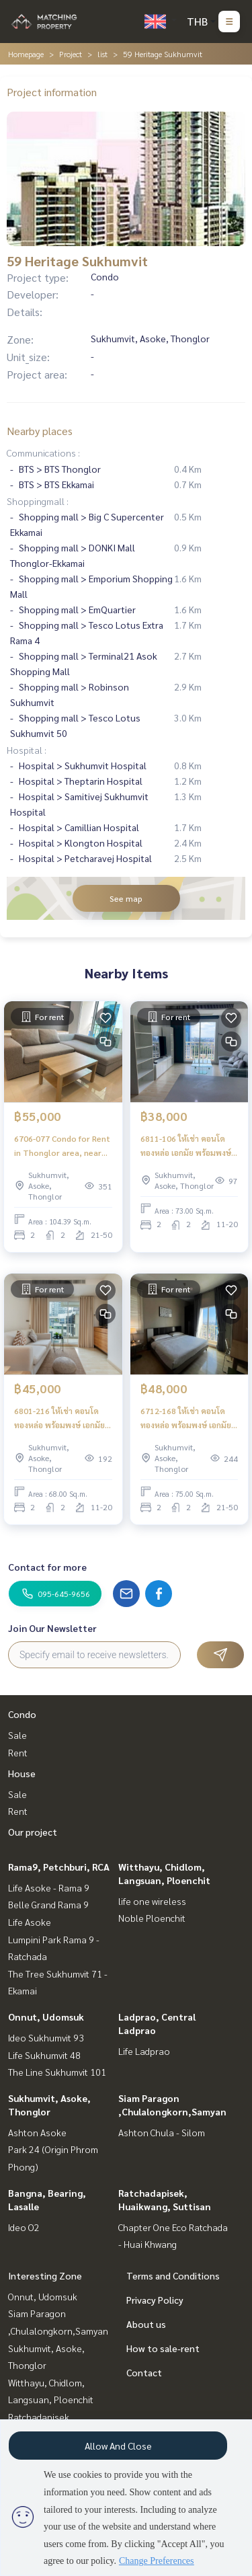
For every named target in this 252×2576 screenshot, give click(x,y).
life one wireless (152, 1901)
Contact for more (47, 1567)
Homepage (26, 53)
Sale (17, 1735)
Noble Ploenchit (151, 1918)
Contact (144, 2372)
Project (70, 53)
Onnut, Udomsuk (46, 2017)
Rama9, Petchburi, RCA (59, 1867)
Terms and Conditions (173, 2275)
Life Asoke (29, 1922)
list (102, 53)
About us (146, 2324)
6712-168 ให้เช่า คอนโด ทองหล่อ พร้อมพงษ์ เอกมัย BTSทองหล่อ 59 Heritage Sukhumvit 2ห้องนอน (186, 1418)
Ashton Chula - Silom (161, 2132)
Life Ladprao (144, 2051)
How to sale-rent (163, 2348)
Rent (18, 1752)
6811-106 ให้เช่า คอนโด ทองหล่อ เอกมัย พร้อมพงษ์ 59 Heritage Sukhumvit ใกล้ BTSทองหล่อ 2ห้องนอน (188, 1146)
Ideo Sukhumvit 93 (46, 2037)
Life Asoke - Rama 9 (48, 1887)
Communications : (43, 452)
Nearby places (40, 431)
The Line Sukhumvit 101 (57, 2072)
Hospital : (26, 750)
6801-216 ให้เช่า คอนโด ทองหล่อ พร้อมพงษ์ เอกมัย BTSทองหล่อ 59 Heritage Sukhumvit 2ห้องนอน (60, 1418)
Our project (32, 1832)
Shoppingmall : (38, 501)
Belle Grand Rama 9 (48, 1904)
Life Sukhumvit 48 (44, 2055)
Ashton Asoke (37, 2132)
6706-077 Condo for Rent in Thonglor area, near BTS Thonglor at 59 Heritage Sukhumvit (62, 1146)
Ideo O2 (24, 2227)
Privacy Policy (154, 2300)
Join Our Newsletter (52, 1628)
